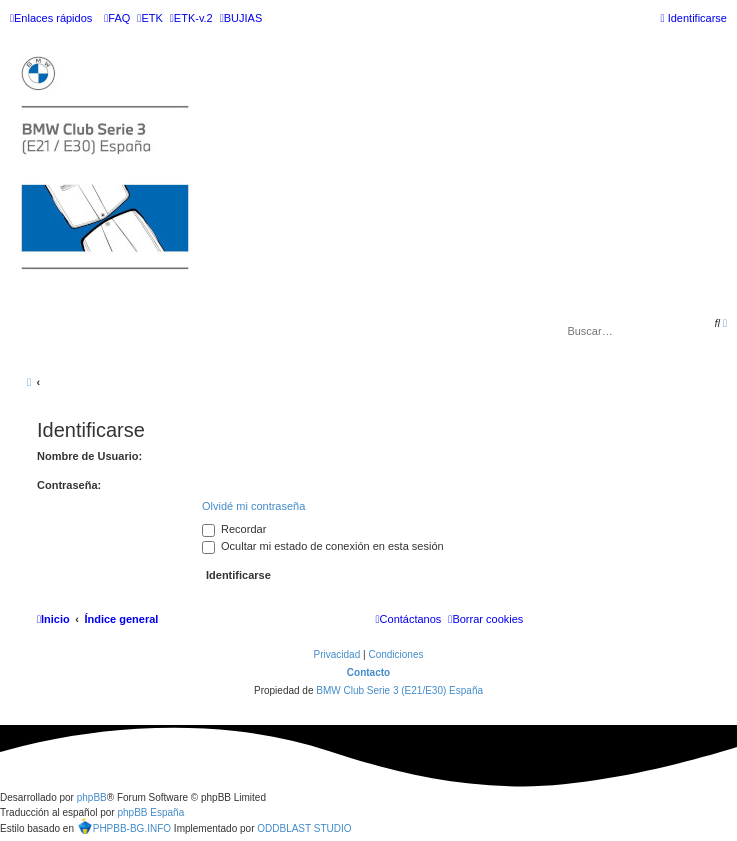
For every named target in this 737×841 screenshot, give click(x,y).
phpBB (92, 797)
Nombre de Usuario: (89, 456)
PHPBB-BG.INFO (124, 826)
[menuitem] (117, 18)
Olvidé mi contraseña (253, 506)
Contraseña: (69, 485)
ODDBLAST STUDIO (304, 828)
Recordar (234, 529)
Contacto (368, 672)
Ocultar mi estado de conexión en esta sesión (323, 546)
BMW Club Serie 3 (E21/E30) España (399, 690)
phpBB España (150, 812)
